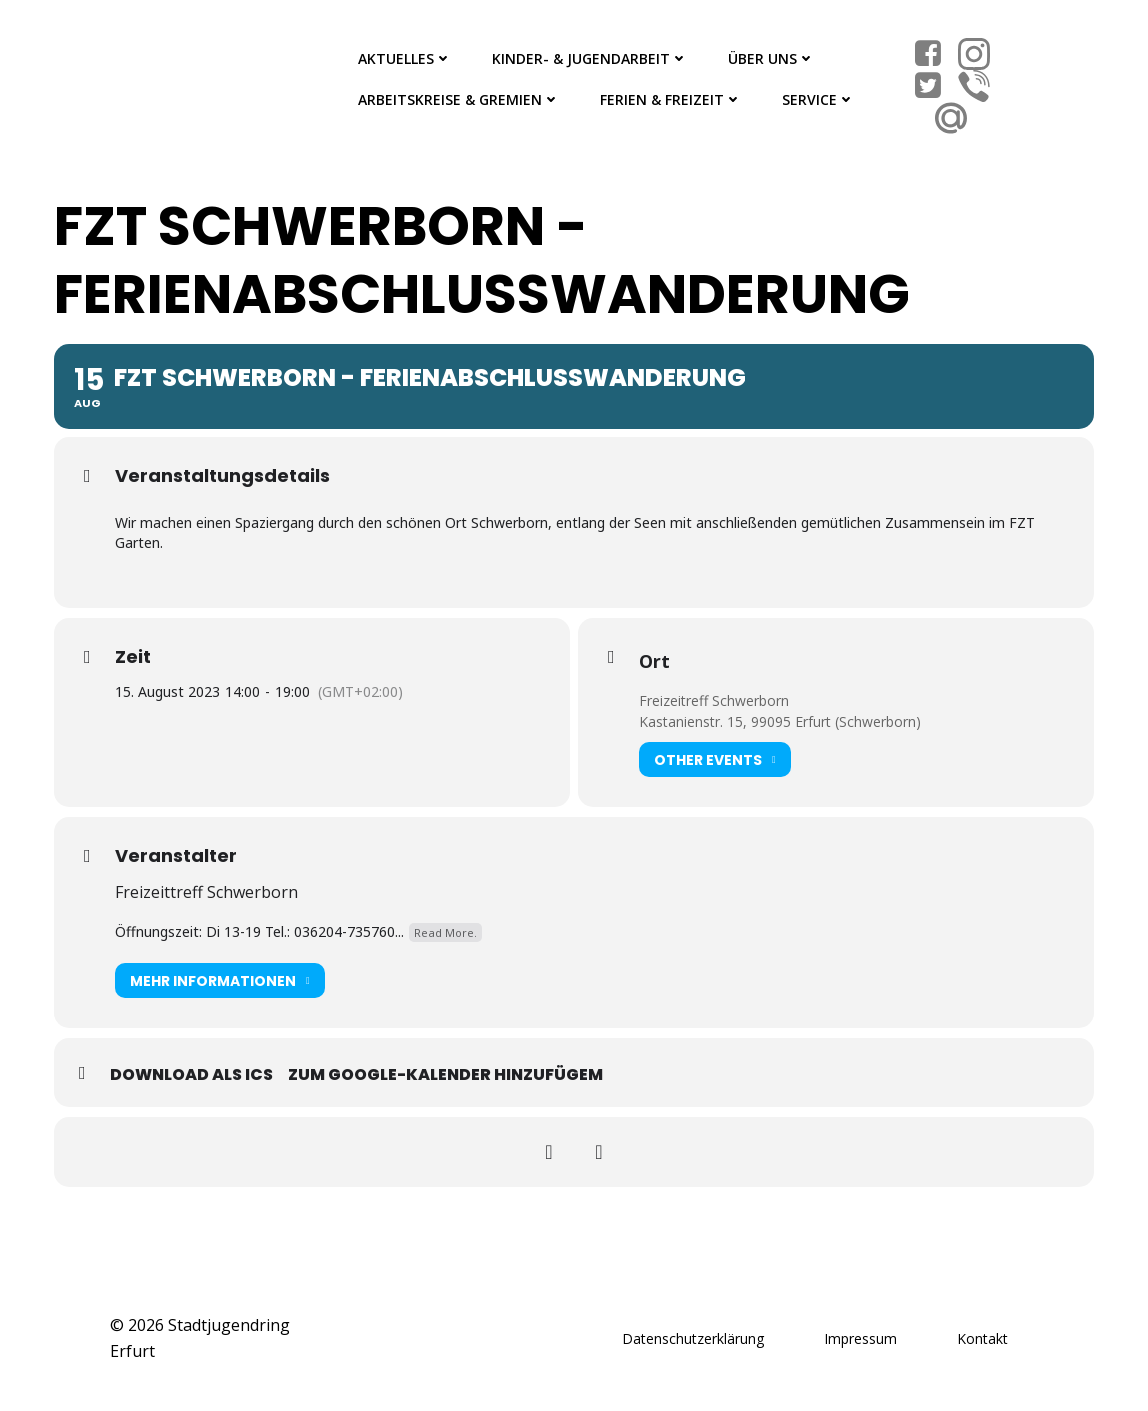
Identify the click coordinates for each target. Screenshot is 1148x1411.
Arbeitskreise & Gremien (459, 99)
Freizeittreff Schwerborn (206, 892)
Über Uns (771, 58)
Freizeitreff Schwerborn (714, 700)
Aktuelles (405, 58)
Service (818, 99)
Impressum (860, 1338)
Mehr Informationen (220, 980)
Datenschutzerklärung (693, 1338)
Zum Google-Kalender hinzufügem (445, 1074)
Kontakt (982, 1338)
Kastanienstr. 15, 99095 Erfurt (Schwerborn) (780, 721)
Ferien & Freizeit (671, 99)
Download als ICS (191, 1074)
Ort (654, 661)
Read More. (445, 932)
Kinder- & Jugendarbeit (590, 58)
